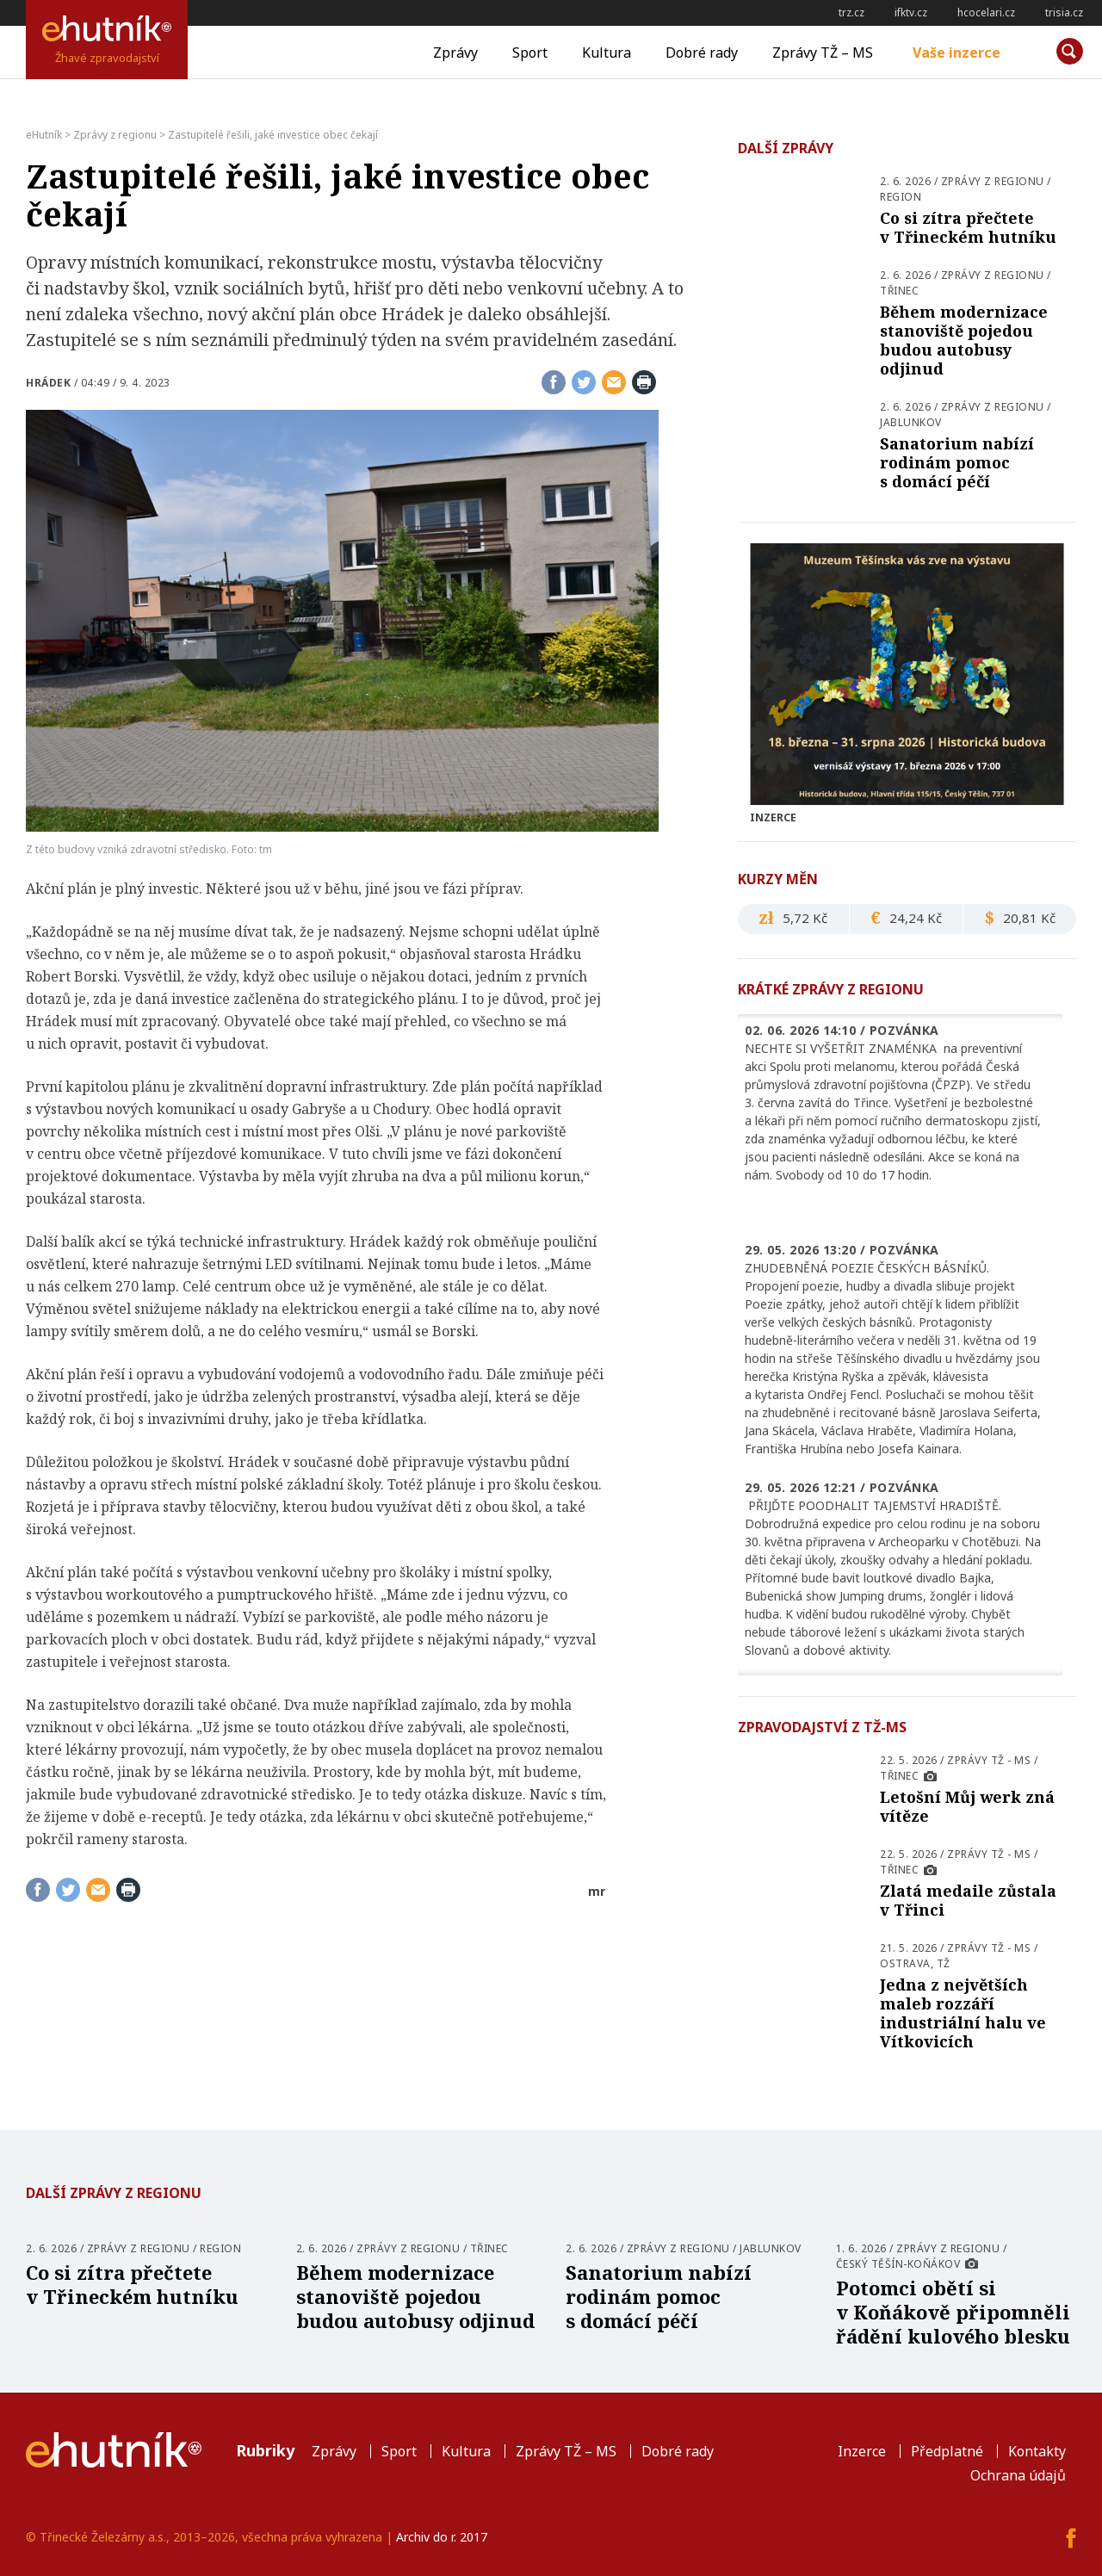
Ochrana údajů (1018, 2475)
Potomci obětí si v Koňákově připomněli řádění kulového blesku (953, 2312)
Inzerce (862, 2451)
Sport (530, 52)
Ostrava (905, 1963)
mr (596, 1891)
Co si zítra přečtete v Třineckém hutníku (968, 227)
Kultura (606, 52)
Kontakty (1037, 2451)
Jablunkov (911, 422)
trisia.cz (1064, 12)
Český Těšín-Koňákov (898, 2264)
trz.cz (851, 12)
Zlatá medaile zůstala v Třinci (968, 1900)
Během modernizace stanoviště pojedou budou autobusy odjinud (964, 340)
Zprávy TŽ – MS (822, 52)
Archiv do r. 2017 (441, 2537)
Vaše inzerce (956, 52)
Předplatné (947, 2451)
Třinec (899, 290)
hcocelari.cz (986, 12)
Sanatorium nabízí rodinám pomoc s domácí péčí (957, 462)
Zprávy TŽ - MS (989, 1760)
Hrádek (48, 382)
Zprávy (455, 52)
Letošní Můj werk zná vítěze (967, 1806)
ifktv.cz (911, 12)
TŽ (943, 1963)
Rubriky (265, 2450)
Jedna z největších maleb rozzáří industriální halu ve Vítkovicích (963, 2013)
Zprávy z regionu (992, 181)
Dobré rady (702, 52)
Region (900, 196)
